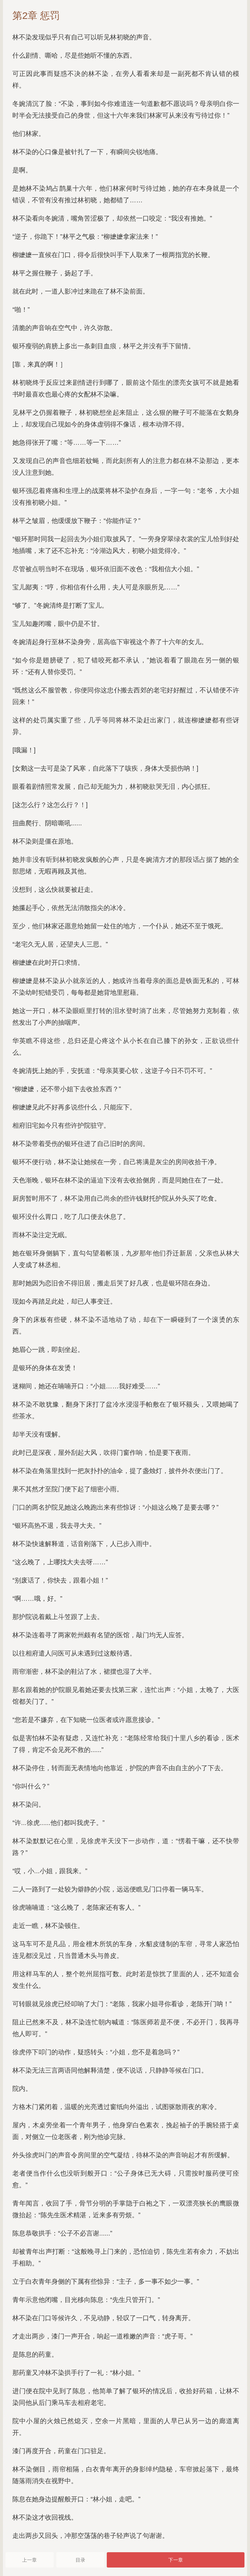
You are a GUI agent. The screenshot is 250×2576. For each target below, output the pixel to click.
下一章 (175, 2560)
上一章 (29, 2560)
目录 (80, 2560)
